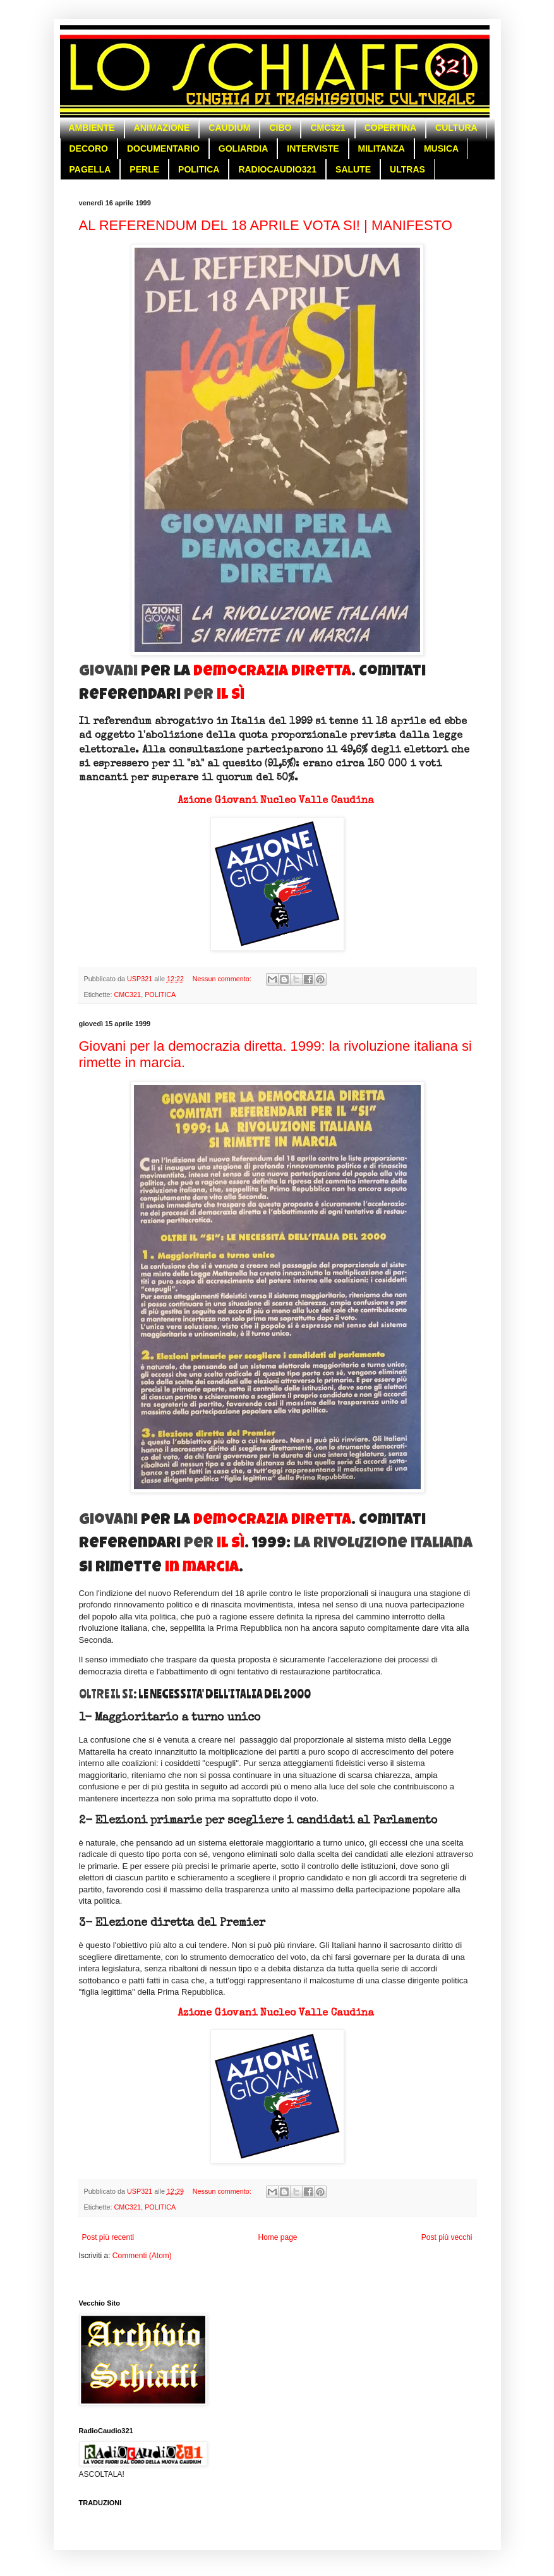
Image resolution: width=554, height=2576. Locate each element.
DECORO (88, 148)
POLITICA (198, 169)
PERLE (144, 169)
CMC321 (327, 128)
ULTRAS (407, 169)
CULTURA (456, 128)
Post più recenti (108, 2237)
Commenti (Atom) (142, 2255)
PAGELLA (90, 169)
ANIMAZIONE (162, 128)
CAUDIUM (229, 128)
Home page (277, 2237)
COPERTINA (390, 128)
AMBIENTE (92, 128)
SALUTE (353, 169)
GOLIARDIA (243, 148)
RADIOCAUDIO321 (277, 169)
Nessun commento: (223, 979)
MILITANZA (381, 148)
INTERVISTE (313, 148)
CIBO (280, 128)
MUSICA (441, 148)
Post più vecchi (447, 2237)
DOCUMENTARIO (163, 148)
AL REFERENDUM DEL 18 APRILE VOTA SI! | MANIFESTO (265, 225)
